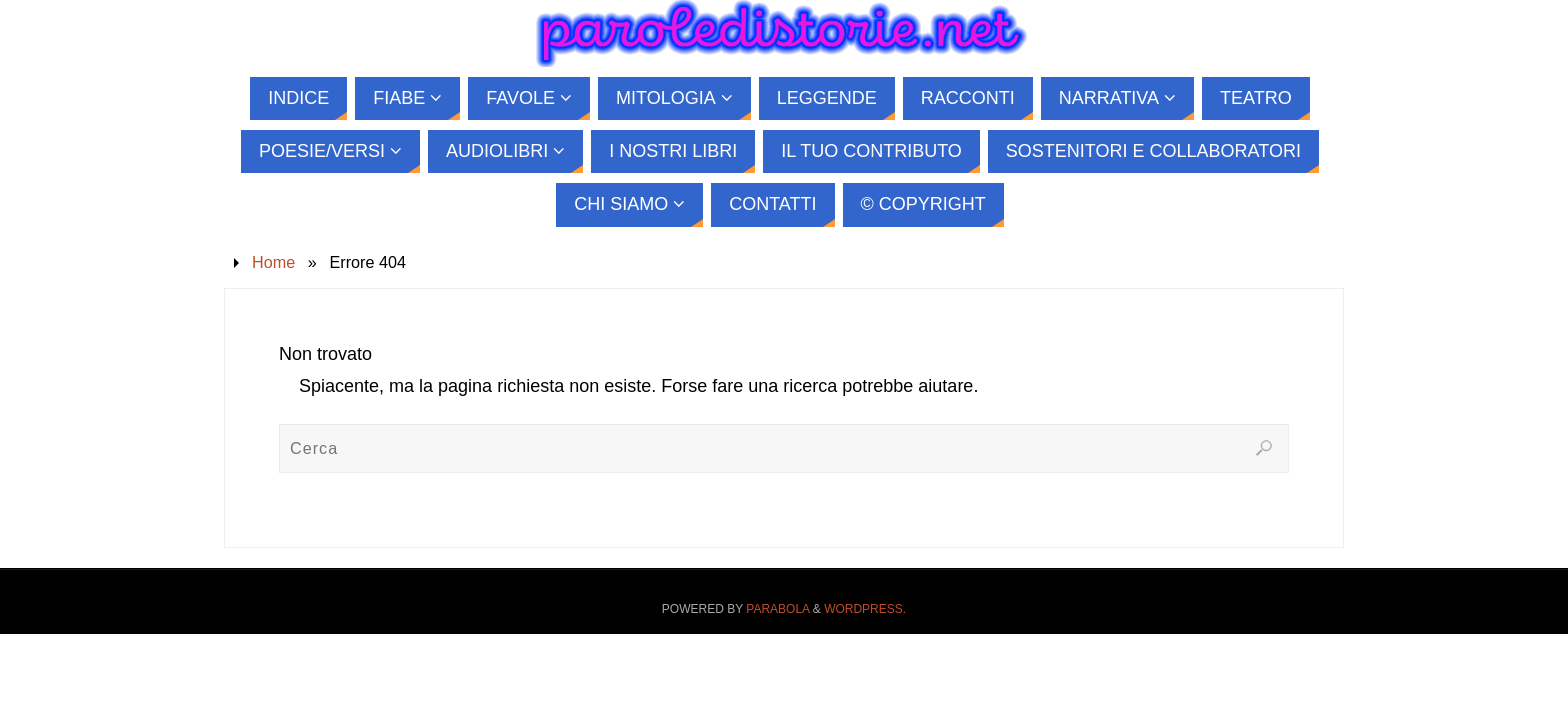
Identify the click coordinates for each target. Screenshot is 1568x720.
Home (273, 262)
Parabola (777, 609)
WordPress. (865, 609)
